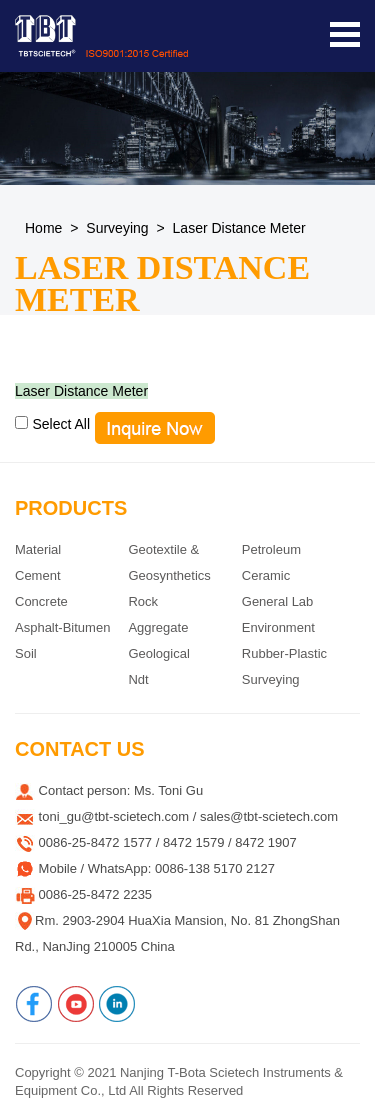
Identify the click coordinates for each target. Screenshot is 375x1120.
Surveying (117, 228)
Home (43, 228)
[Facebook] (34, 1004)
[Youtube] (76, 1004)
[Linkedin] (117, 1004)
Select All (61, 424)
